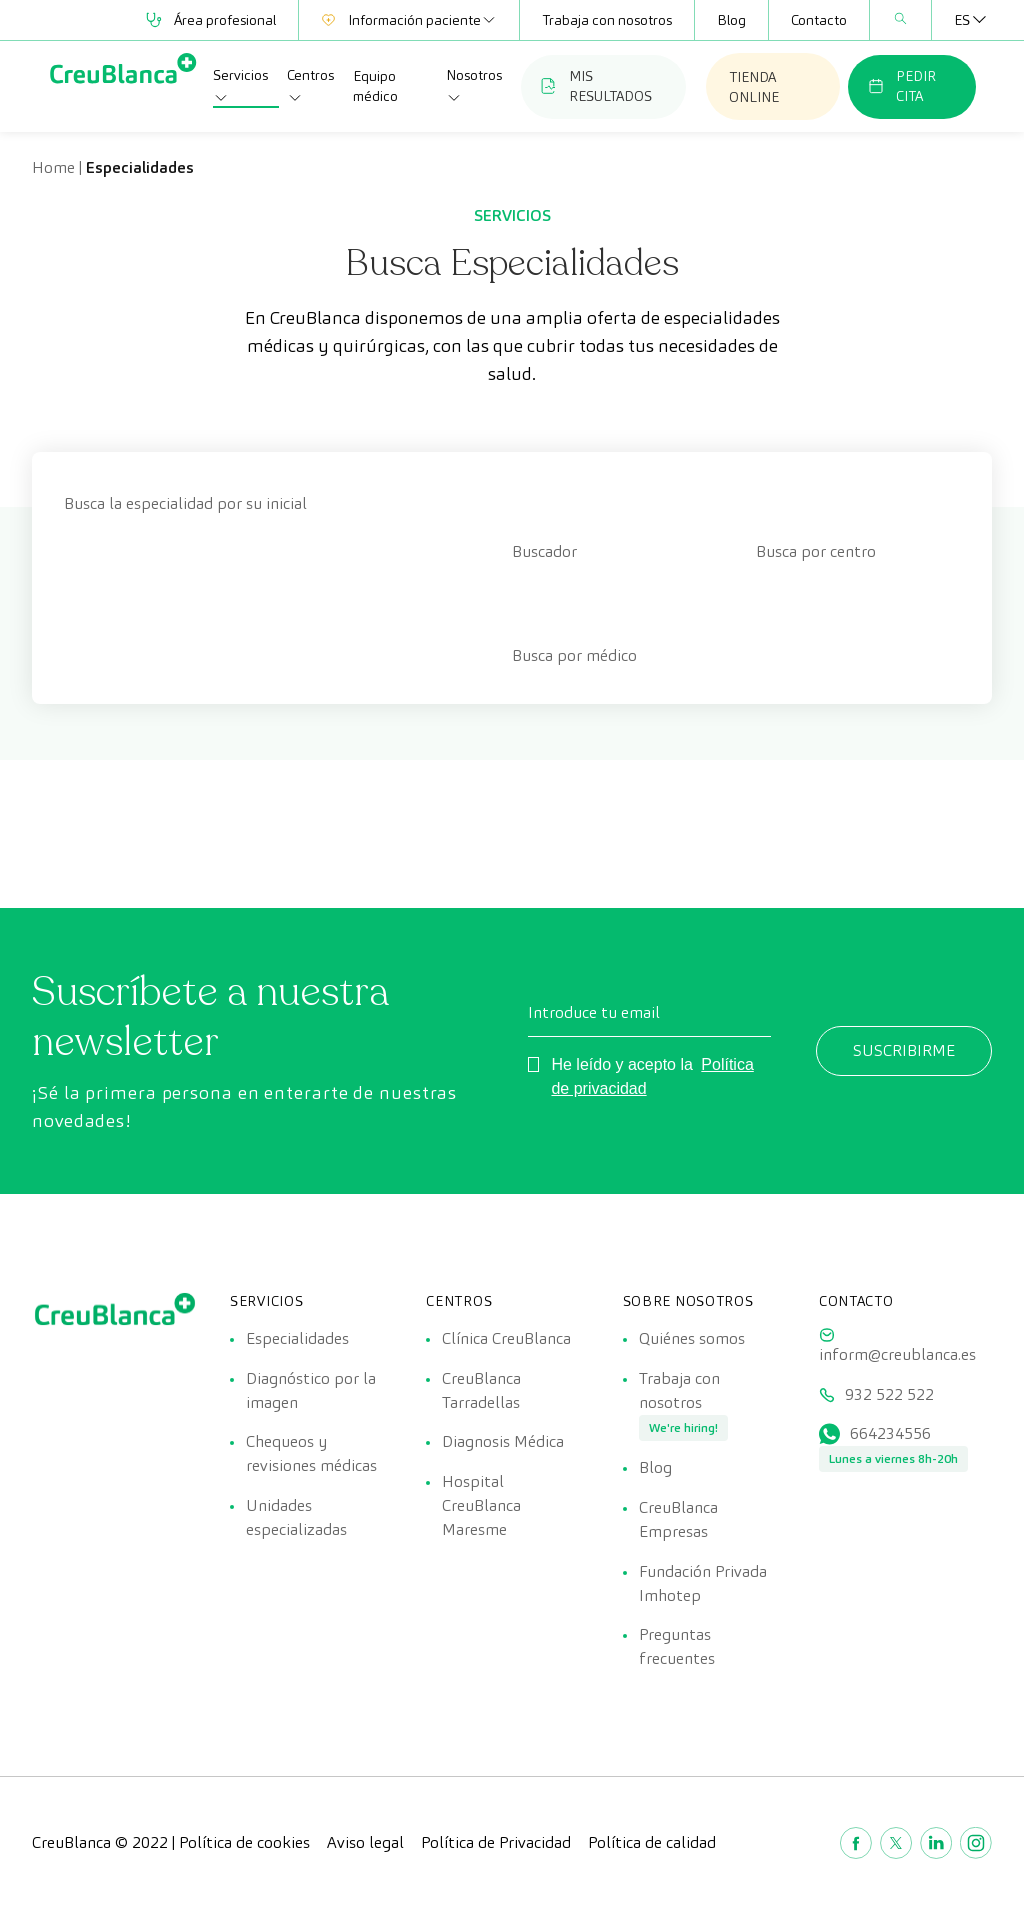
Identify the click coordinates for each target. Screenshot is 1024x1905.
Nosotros (474, 86)
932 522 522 (889, 1394)
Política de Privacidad (496, 1844)
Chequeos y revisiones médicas (311, 1454)
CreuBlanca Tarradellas (481, 1390)
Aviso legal (365, 1844)
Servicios (240, 86)
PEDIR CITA (902, 86)
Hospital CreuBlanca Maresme (481, 1506)
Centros (310, 86)
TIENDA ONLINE (754, 87)
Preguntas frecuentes (677, 1648)
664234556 (890, 1434)
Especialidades (297, 1338)
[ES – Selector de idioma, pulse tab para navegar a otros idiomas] (962, 20)
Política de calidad (652, 1844)
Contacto (819, 20)
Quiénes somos (692, 1338)
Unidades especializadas (296, 1518)
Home (53, 167)
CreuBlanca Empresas (678, 1520)
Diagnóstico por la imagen (311, 1390)
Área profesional (211, 20)
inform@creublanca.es (897, 1354)
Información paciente (409, 20)
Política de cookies (244, 1844)
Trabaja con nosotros (607, 20)
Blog (731, 20)
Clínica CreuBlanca (506, 1338)
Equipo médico (375, 86)
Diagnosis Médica (503, 1442)
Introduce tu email (594, 1012)
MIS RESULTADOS (596, 86)
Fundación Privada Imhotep (703, 1584)
